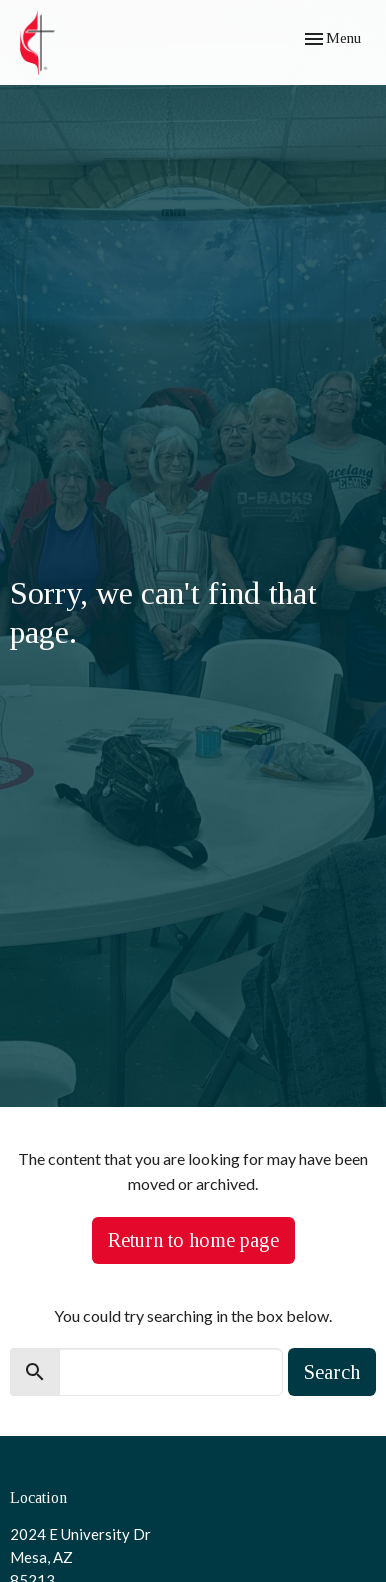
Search (332, 1372)
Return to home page (193, 1240)
